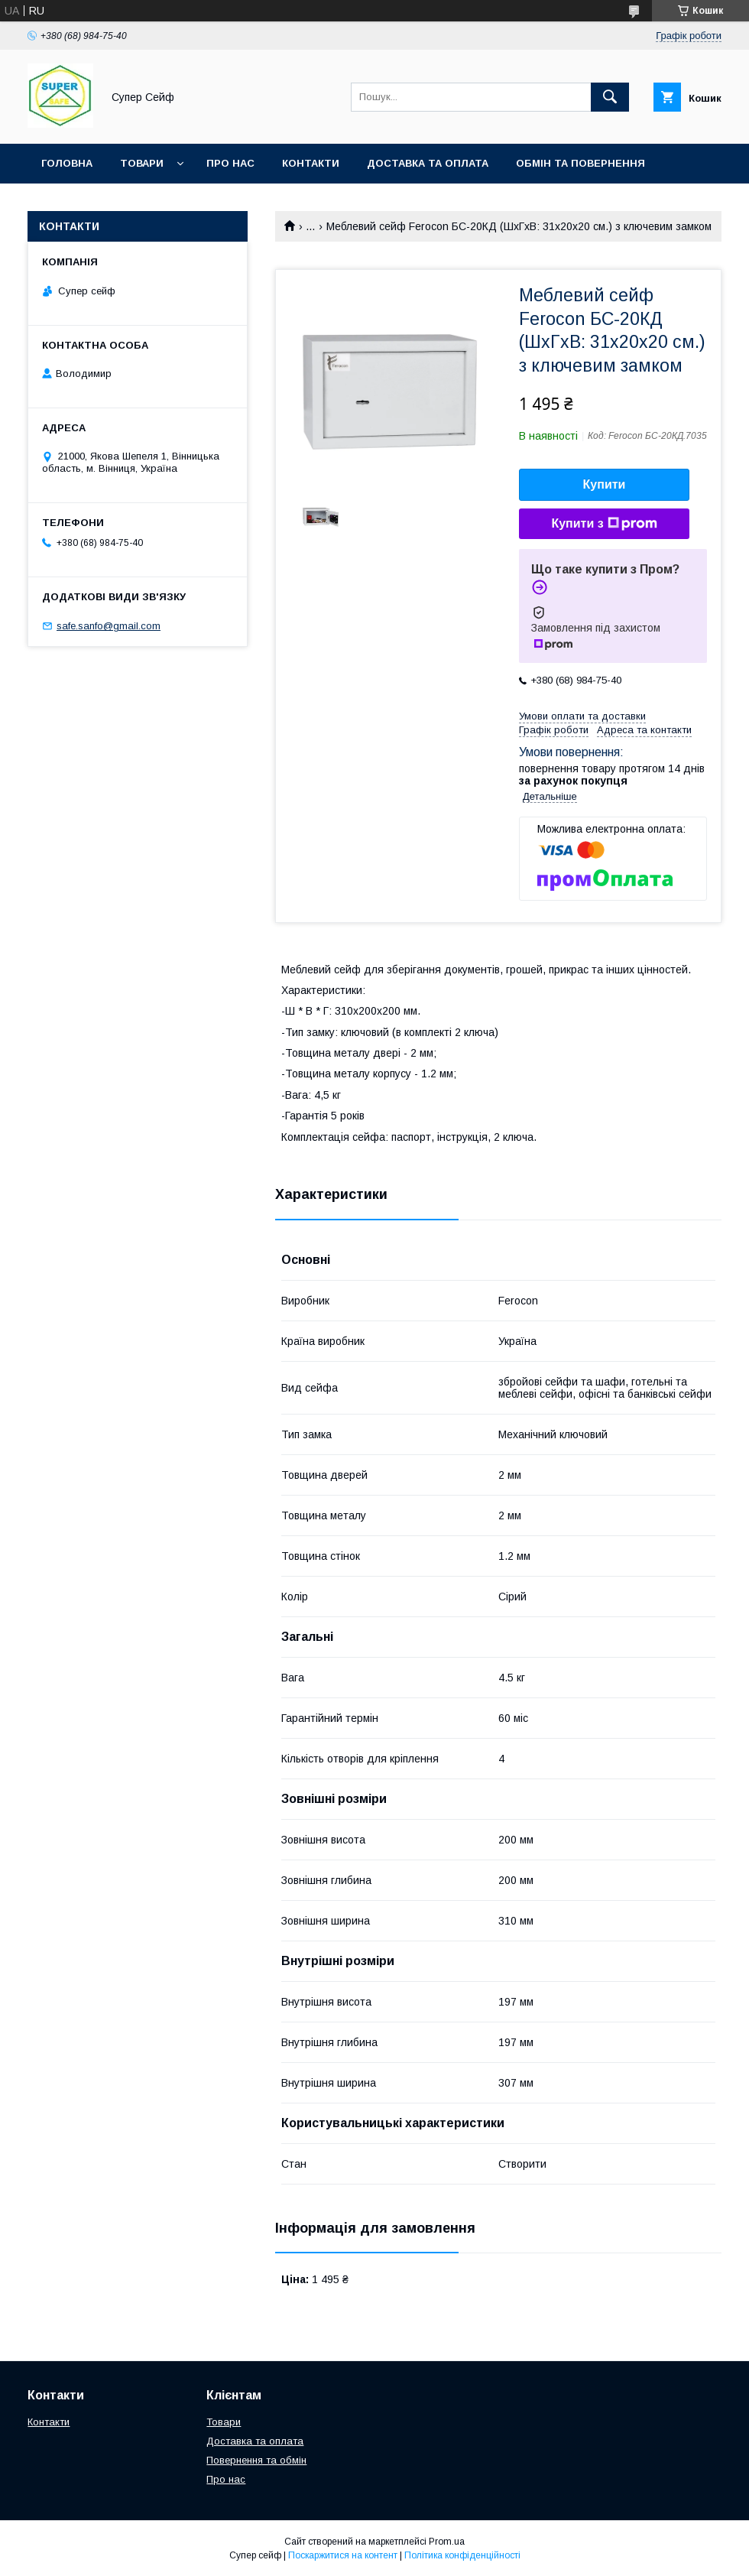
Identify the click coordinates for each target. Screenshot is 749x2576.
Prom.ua (447, 2541)
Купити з (604, 524)
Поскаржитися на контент (342, 2555)
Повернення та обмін (256, 2460)
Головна (66, 163)
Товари (142, 163)
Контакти (310, 163)
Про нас (230, 163)
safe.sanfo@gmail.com (108, 626)
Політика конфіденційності (462, 2555)
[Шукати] (610, 97)
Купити (604, 484)
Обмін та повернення (580, 163)
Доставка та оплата (427, 163)
